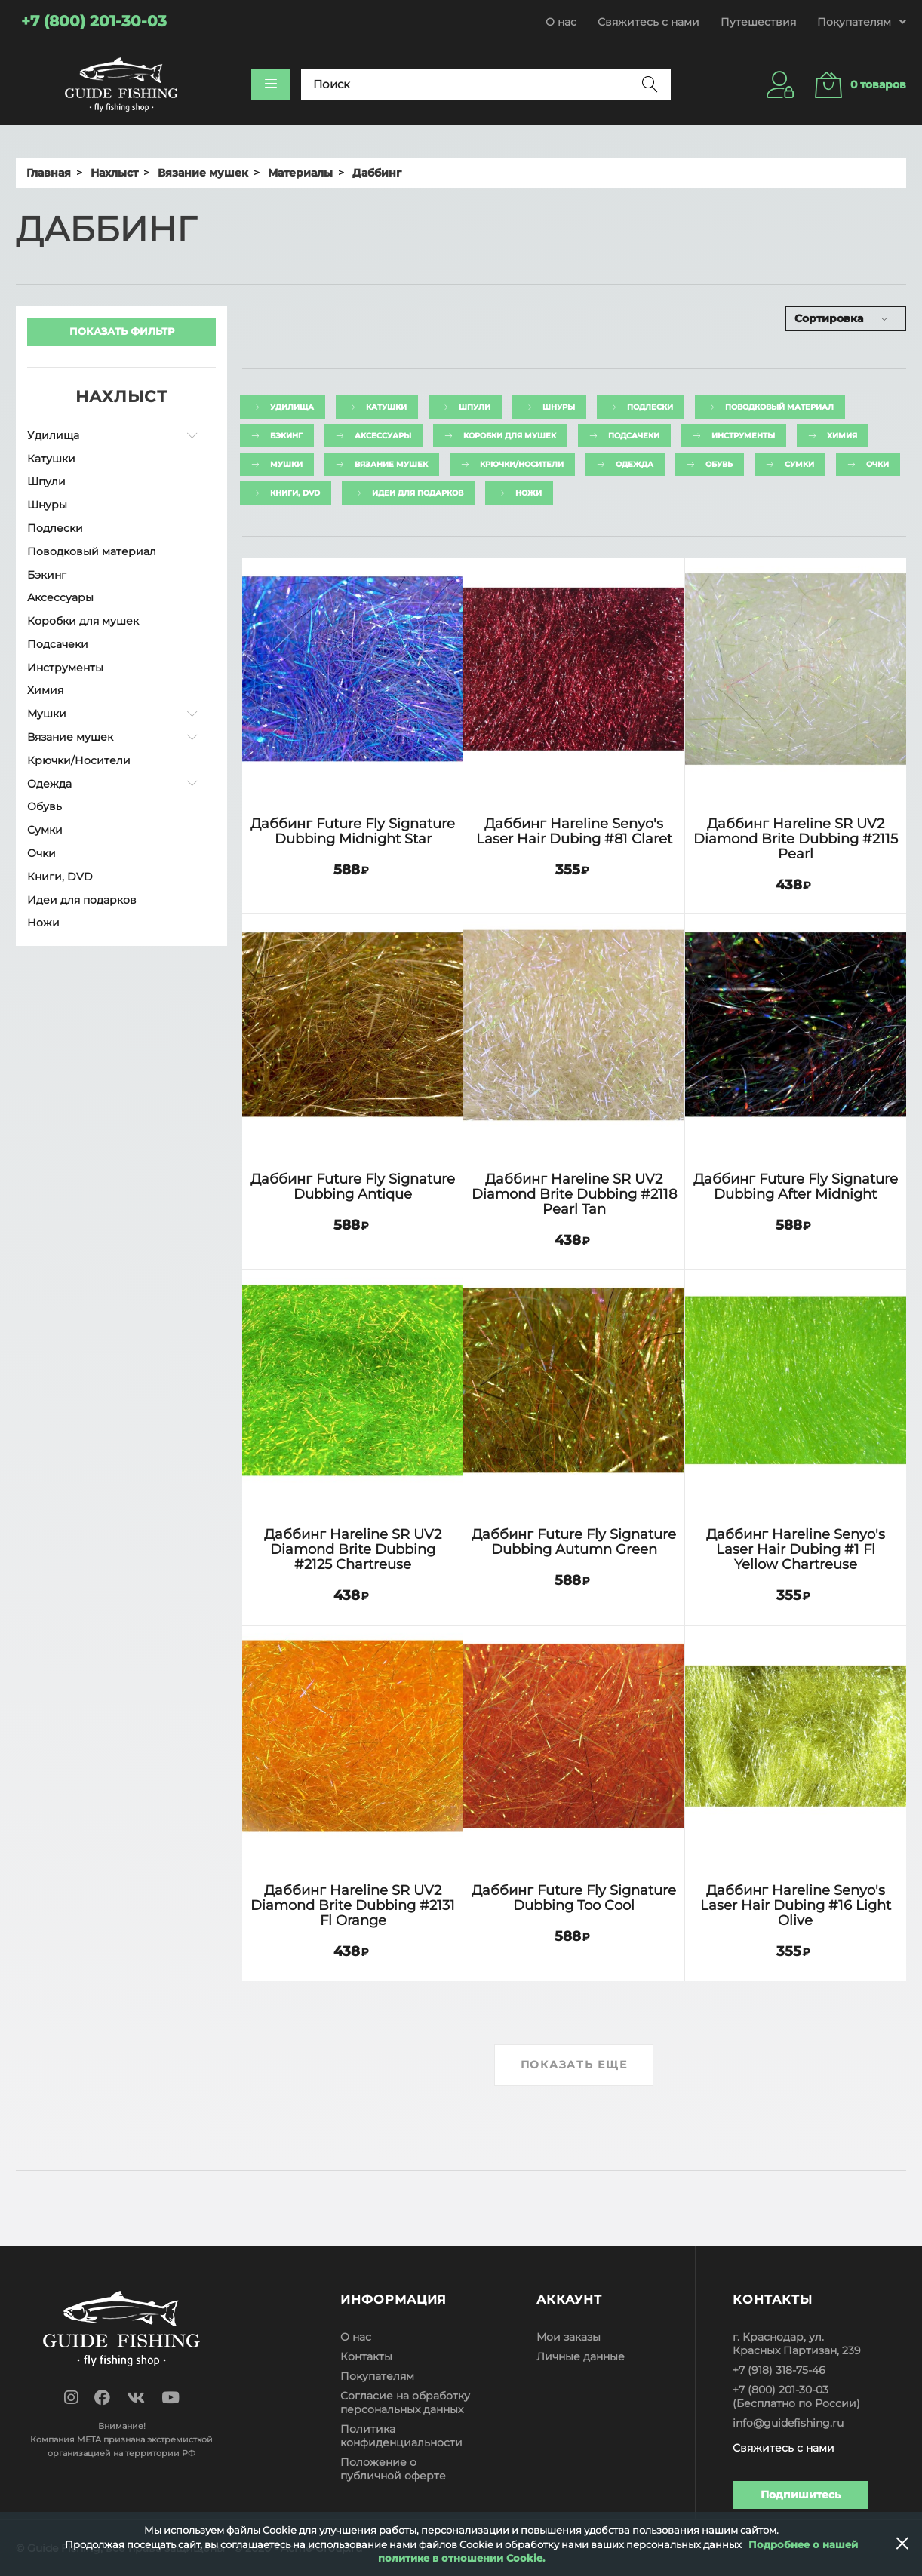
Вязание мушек (70, 737)
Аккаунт (569, 2299)
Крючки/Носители (79, 760)
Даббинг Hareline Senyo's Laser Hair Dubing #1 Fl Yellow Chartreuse (795, 1549)
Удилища (53, 435)
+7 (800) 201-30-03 (780, 2389)
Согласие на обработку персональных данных (405, 2402)
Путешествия (758, 22)
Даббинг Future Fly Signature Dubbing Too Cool (574, 1897)
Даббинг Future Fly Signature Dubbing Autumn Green (574, 1541)
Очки (41, 853)
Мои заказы (568, 2337)
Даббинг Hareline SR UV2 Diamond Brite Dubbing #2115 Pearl (795, 838)
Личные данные (580, 2356)
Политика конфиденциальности (401, 2435)
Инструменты (65, 667)
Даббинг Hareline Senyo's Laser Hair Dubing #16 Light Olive (795, 1905)
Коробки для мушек (83, 621)
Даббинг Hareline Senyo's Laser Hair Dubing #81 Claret (574, 831)
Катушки (51, 458)
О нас (561, 22)
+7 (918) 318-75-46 (779, 2370)
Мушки (46, 713)
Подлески (55, 528)
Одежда (49, 784)
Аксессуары (60, 597)
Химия (45, 690)
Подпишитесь (801, 2494)
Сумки (45, 830)
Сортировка (828, 318)
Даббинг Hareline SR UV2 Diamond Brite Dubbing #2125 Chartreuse (352, 1549)
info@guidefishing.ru (788, 2423)
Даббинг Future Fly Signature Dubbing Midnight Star (352, 831)
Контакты (366, 2356)
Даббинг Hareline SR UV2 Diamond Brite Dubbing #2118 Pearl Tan (574, 1193)
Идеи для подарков (82, 900)
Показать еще (574, 2064)
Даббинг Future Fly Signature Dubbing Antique (352, 1186)
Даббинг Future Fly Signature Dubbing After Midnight (795, 1186)
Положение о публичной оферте (393, 2468)
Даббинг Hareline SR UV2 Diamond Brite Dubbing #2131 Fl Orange (352, 1905)
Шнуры (47, 504)
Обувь (44, 806)
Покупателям (377, 2376)
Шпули (46, 481)
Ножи (43, 922)
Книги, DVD (60, 876)
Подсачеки (57, 644)
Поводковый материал (91, 551)
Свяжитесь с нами (648, 22)
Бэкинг (46, 575)
